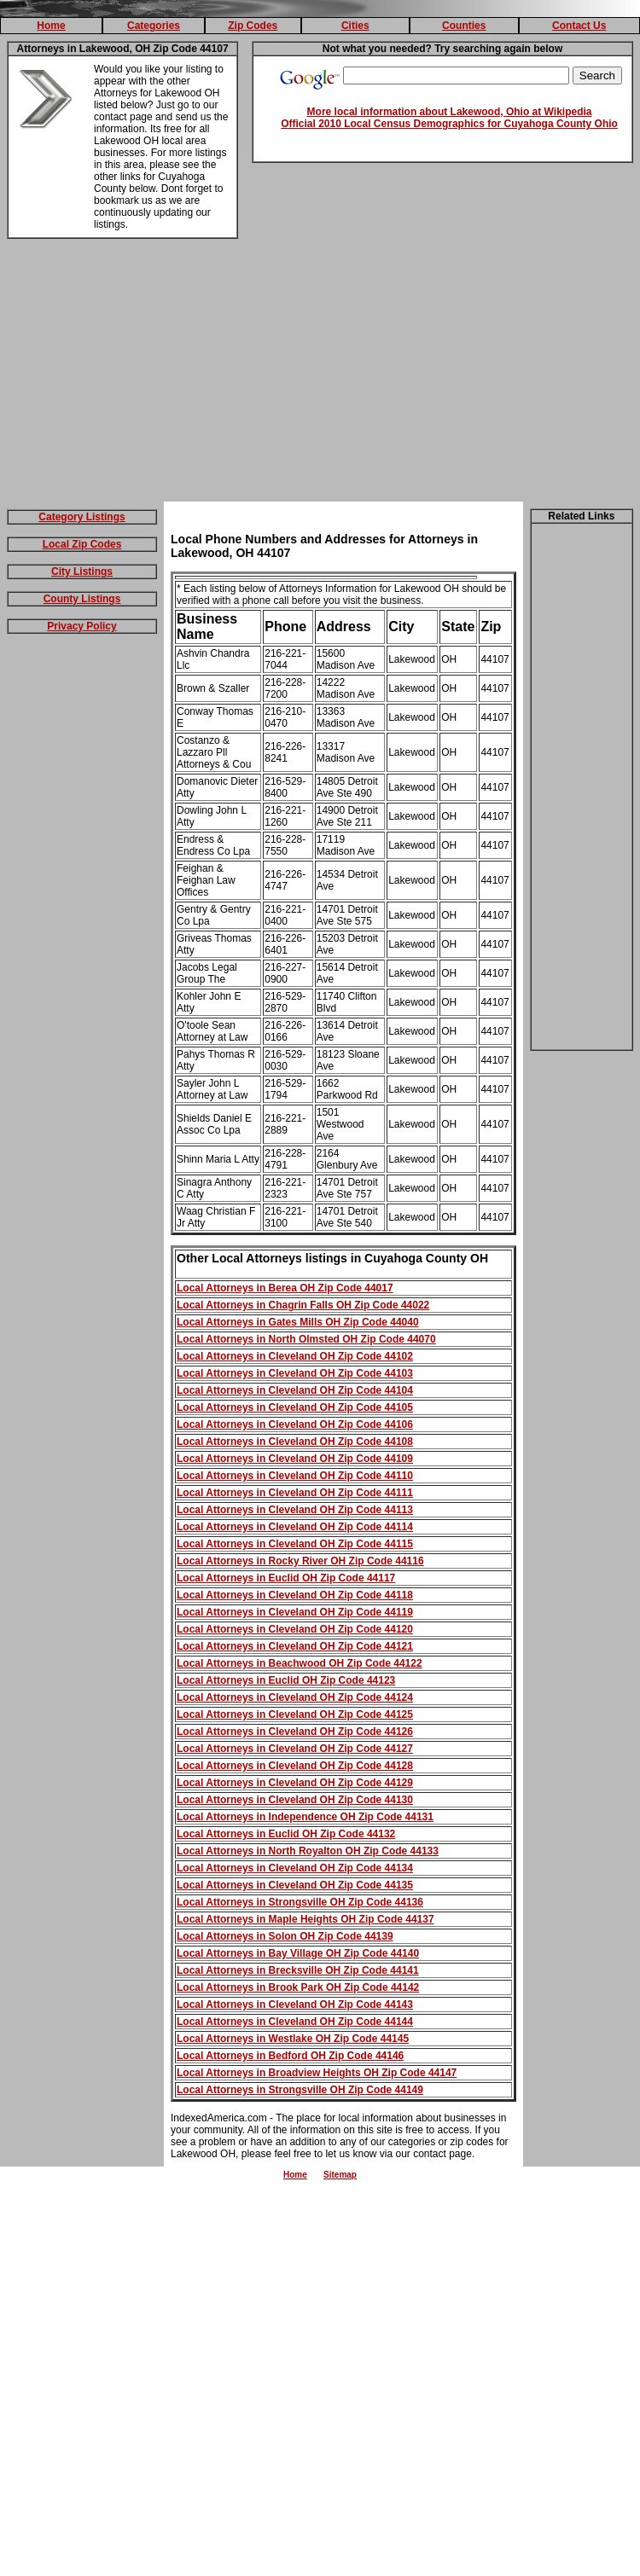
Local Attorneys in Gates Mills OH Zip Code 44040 (298, 1322)
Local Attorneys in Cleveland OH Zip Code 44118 (295, 1595)
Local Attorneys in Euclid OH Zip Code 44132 (286, 1834)
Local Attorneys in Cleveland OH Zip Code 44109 (295, 1459)
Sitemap (340, 2174)
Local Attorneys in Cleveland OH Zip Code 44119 (295, 1612)
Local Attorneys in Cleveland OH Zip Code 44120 (295, 1629)
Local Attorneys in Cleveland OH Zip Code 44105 (295, 1407)
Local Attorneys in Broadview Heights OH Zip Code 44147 (317, 2073)
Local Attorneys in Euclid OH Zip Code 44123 (286, 1680)
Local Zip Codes (82, 544)
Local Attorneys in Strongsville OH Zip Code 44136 (300, 1902)
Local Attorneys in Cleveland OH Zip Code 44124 (295, 1697)
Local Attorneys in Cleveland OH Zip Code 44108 (295, 1442)
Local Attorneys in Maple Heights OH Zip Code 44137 (305, 1919)
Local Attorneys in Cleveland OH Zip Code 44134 (295, 1868)
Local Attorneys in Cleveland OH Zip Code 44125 (295, 1714)
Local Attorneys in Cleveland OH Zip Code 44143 (295, 2004)
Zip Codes (252, 26)
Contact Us (579, 26)
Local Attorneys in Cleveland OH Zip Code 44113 (295, 1510)
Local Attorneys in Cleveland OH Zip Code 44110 (295, 1476)
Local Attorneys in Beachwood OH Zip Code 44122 (299, 1663)
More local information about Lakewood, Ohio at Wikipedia (449, 112)
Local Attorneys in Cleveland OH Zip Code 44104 (295, 1390)
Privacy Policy (81, 626)
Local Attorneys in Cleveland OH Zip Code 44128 (295, 1766)
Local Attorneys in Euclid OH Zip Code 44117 (286, 1578)
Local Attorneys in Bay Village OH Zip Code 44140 (298, 1953)
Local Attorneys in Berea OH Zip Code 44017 (285, 1288)
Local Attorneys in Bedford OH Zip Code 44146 (290, 2056)
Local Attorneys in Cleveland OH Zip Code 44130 (295, 1800)
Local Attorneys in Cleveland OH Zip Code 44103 (295, 1373)
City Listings (82, 571)
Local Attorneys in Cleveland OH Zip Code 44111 (295, 1493)
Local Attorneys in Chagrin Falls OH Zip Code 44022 (303, 1305)
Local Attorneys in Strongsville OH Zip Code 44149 (300, 2090)
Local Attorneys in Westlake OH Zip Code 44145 (293, 2039)
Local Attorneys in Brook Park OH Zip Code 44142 (298, 1987)
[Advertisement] (320, 373)
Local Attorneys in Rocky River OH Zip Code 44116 (300, 1561)
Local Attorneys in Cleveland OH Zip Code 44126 (295, 1732)
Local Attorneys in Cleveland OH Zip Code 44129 (295, 1783)
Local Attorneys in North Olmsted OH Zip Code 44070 (306, 1339)
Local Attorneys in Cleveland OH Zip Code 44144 (295, 2022)
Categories (153, 26)
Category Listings (81, 517)
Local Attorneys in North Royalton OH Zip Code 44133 (308, 1851)
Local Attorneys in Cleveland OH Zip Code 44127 (295, 1749)
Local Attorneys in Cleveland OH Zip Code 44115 (295, 1544)
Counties (464, 26)
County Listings (82, 599)
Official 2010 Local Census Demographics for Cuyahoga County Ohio (449, 124)
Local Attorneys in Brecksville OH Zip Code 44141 (298, 1970)
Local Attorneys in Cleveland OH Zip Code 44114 (295, 1527)
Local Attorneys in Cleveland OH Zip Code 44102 (295, 1356)
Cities (355, 26)
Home (51, 26)
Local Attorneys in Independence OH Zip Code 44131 (305, 1817)
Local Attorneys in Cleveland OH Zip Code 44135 (295, 1885)
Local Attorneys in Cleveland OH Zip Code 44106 (295, 1424)
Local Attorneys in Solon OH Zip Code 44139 (285, 1936)
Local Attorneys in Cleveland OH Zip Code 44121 (295, 1646)
